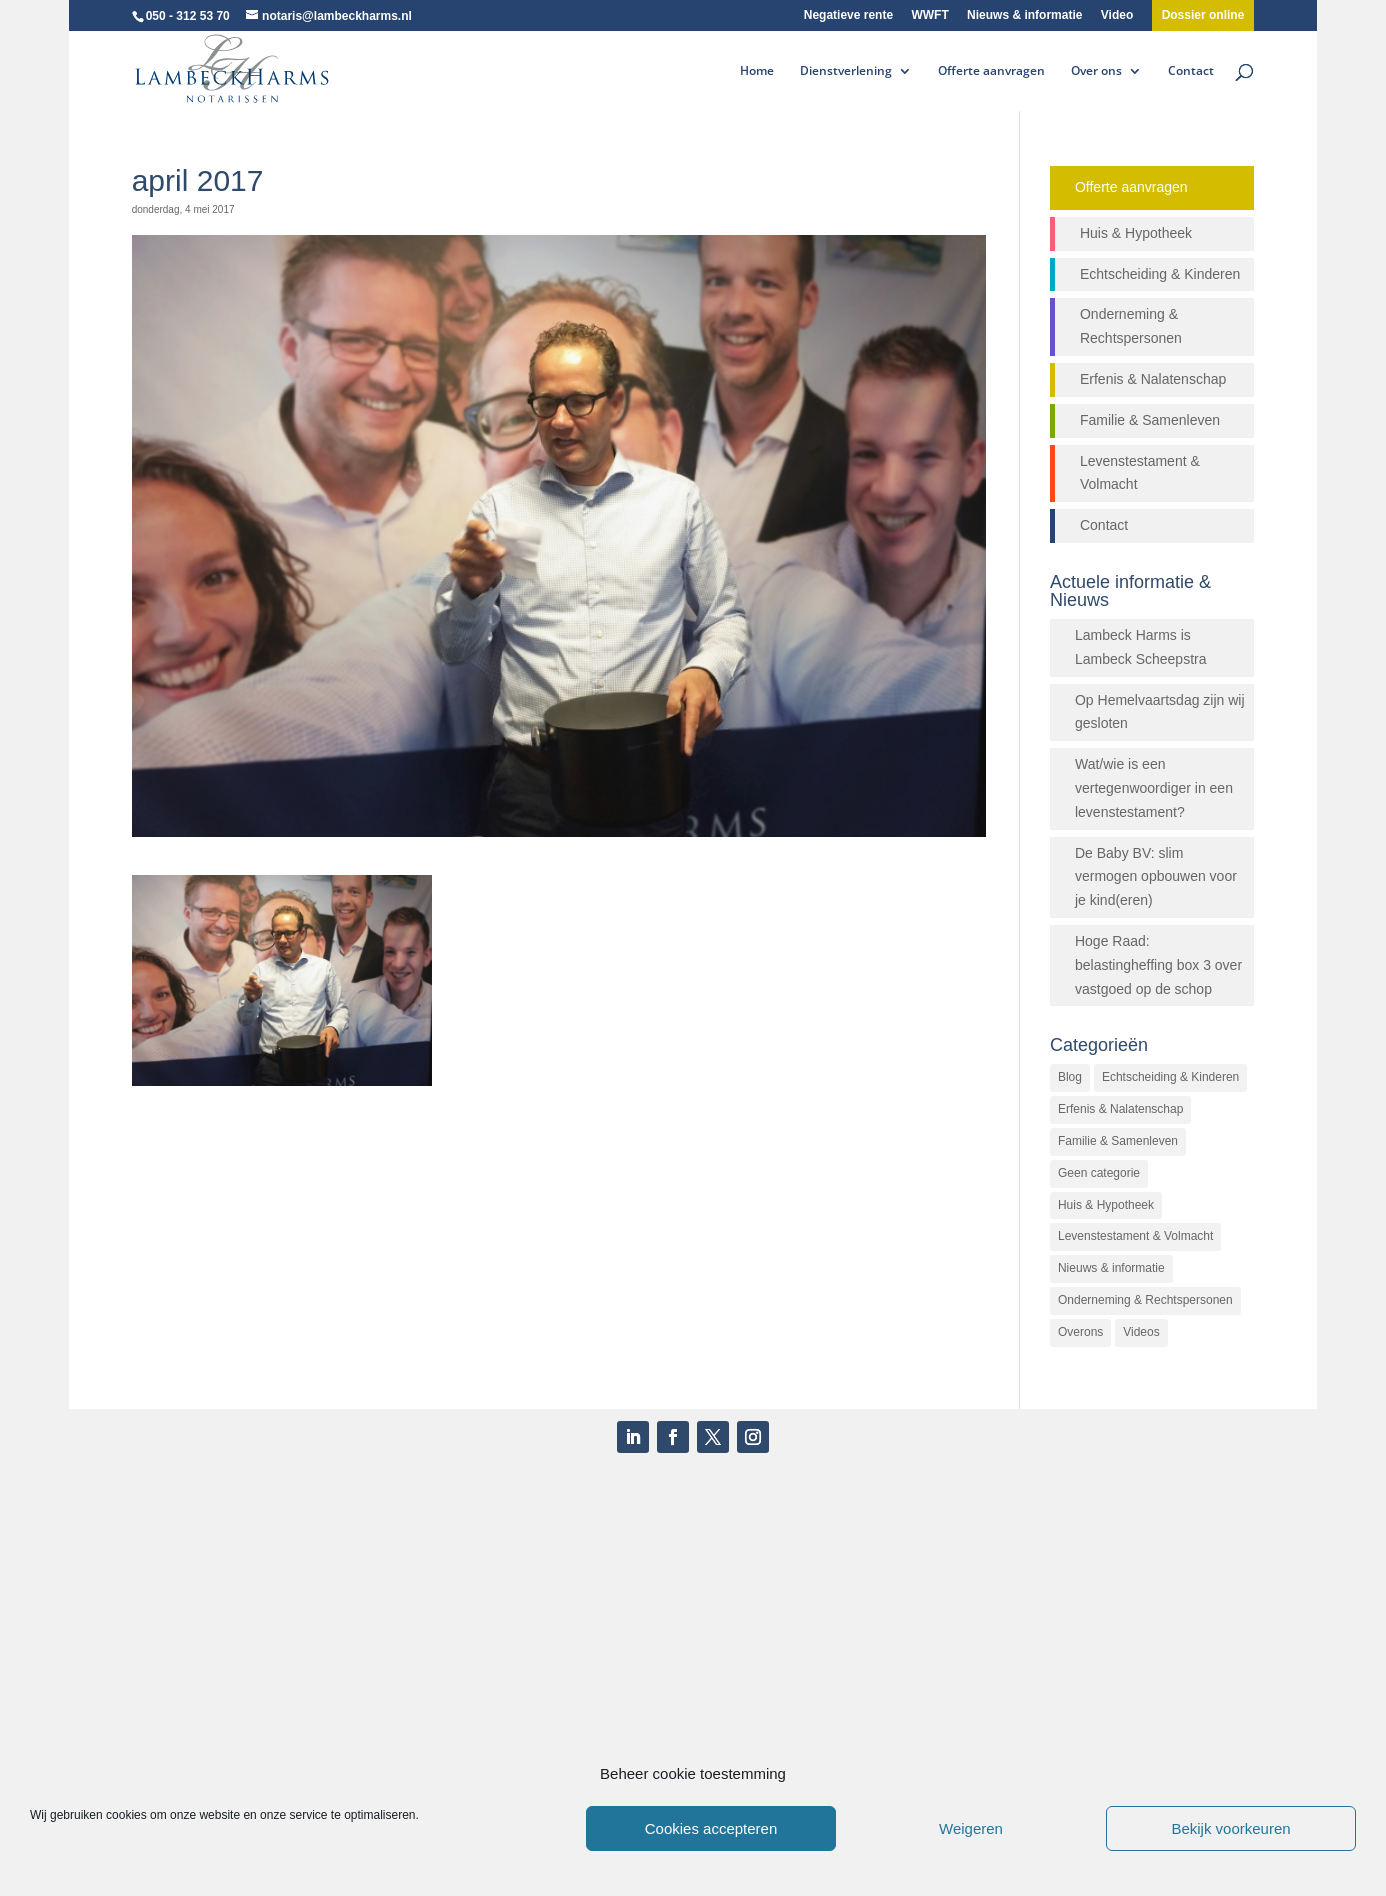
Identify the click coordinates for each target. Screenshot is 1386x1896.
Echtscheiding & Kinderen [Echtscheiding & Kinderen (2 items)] (1170, 1077)
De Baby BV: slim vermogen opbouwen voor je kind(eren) (1156, 877)
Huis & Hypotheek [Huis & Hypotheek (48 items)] (1106, 1205)
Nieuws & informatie (1024, 15)
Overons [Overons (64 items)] (1080, 1332)
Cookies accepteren (711, 1828)
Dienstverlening (846, 71)
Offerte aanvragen (991, 71)
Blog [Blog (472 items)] (1070, 1077)
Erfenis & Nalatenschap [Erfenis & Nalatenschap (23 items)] (1120, 1109)
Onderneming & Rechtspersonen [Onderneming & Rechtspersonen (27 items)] (1145, 1300)
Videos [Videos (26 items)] (1141, 1332)
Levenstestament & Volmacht (1140, 473)
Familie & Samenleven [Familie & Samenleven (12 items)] (1118, 1141)
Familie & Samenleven (1150, 420)
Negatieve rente (848, 15)
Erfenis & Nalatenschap (1153, 379)
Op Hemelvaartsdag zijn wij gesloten (1160, 712)
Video (1117, 15)
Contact (1191, 71)
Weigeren (971, 1828)
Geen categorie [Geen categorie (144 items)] (1099, 1173)
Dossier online (1203, 15)
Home (757, 71)
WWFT (929, 15)
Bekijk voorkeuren (1230, 1828)
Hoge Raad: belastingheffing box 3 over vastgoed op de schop (1158, 965)
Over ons (1096, 71)
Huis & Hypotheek (1136, 233)
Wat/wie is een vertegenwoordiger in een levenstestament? (1154, 788)
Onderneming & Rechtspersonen (1131, 326)
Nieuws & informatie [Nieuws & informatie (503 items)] (1111, 1268)
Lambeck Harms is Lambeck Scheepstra (1141, 647)
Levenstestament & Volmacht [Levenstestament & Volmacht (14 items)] (1135, 1236)
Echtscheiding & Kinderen (1160, 274)
